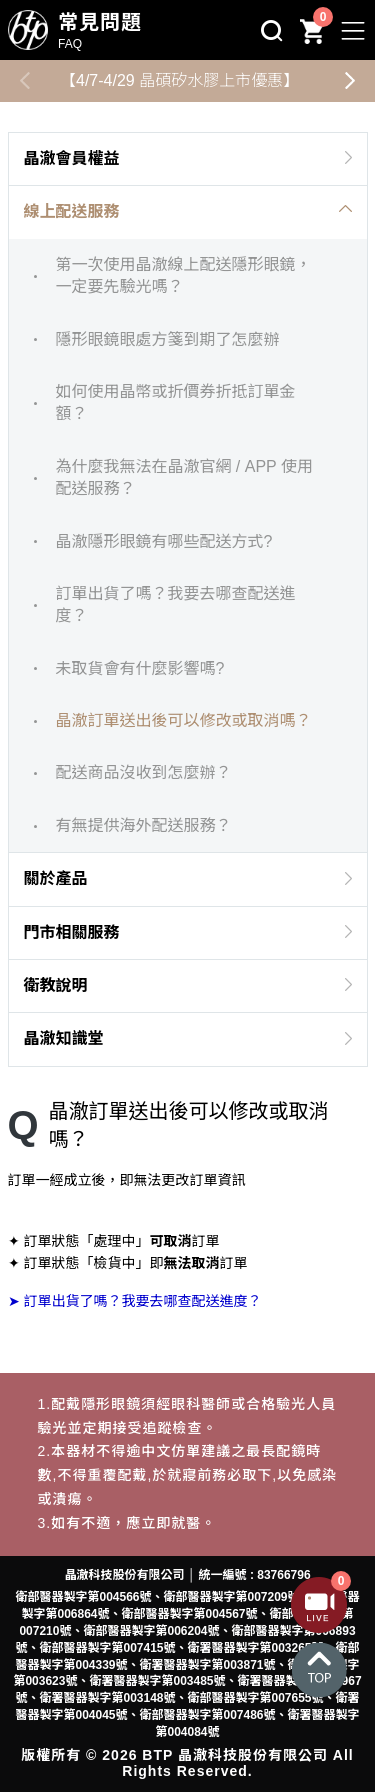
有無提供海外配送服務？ (143, 825)
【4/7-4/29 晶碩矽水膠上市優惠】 (179, 80)
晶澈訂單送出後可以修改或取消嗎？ (183, 720)
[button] (350, 81)
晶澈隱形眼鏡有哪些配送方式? (163, 541)
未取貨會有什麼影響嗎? (139, 668)
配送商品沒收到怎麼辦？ (143, 772)
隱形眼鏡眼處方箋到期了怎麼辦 (167, 339)
